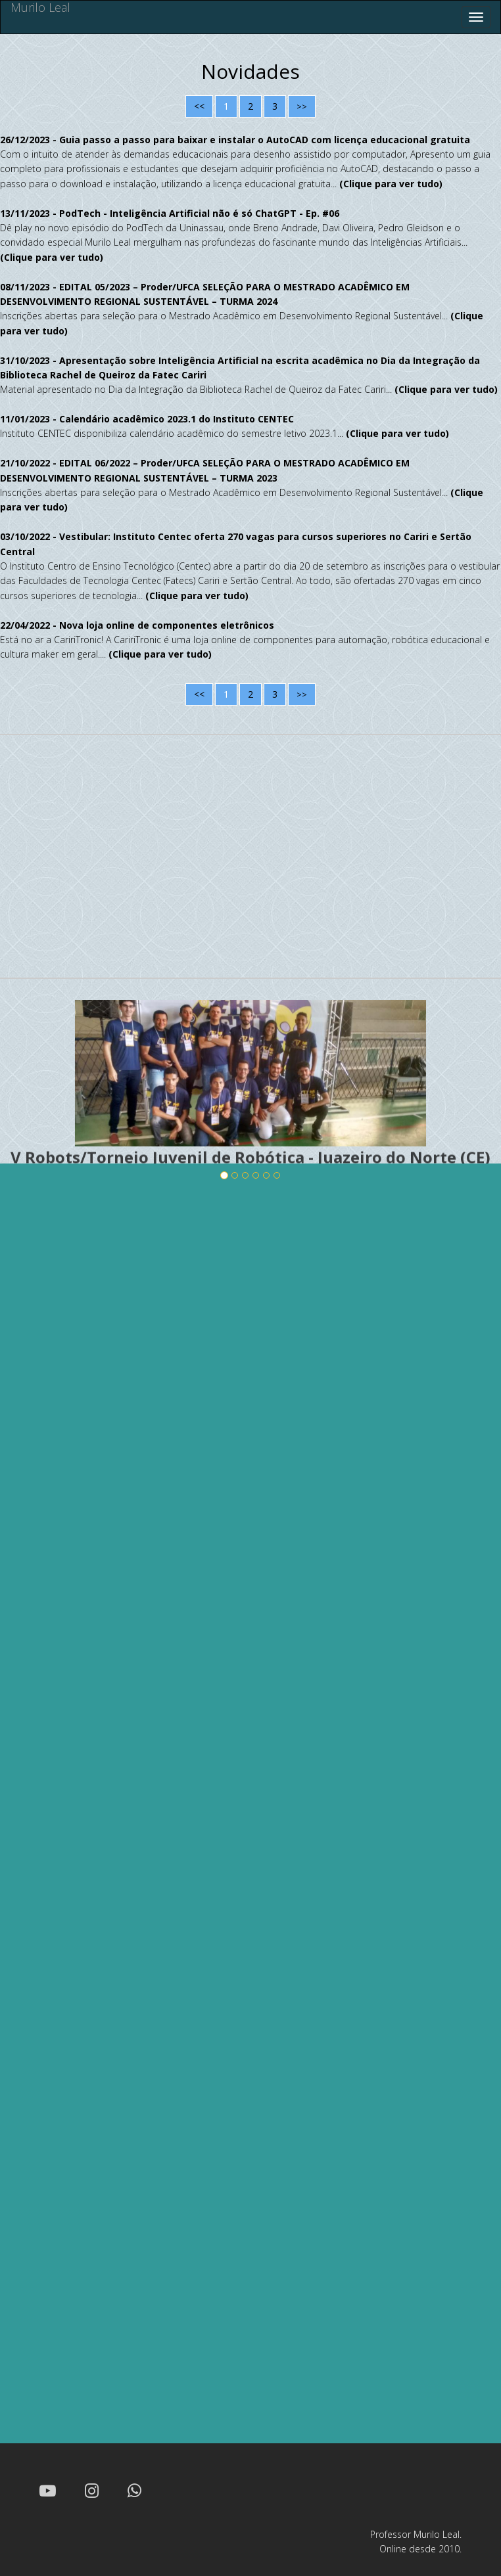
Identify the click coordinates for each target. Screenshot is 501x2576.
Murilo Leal (40, 8)
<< (199, 106)
